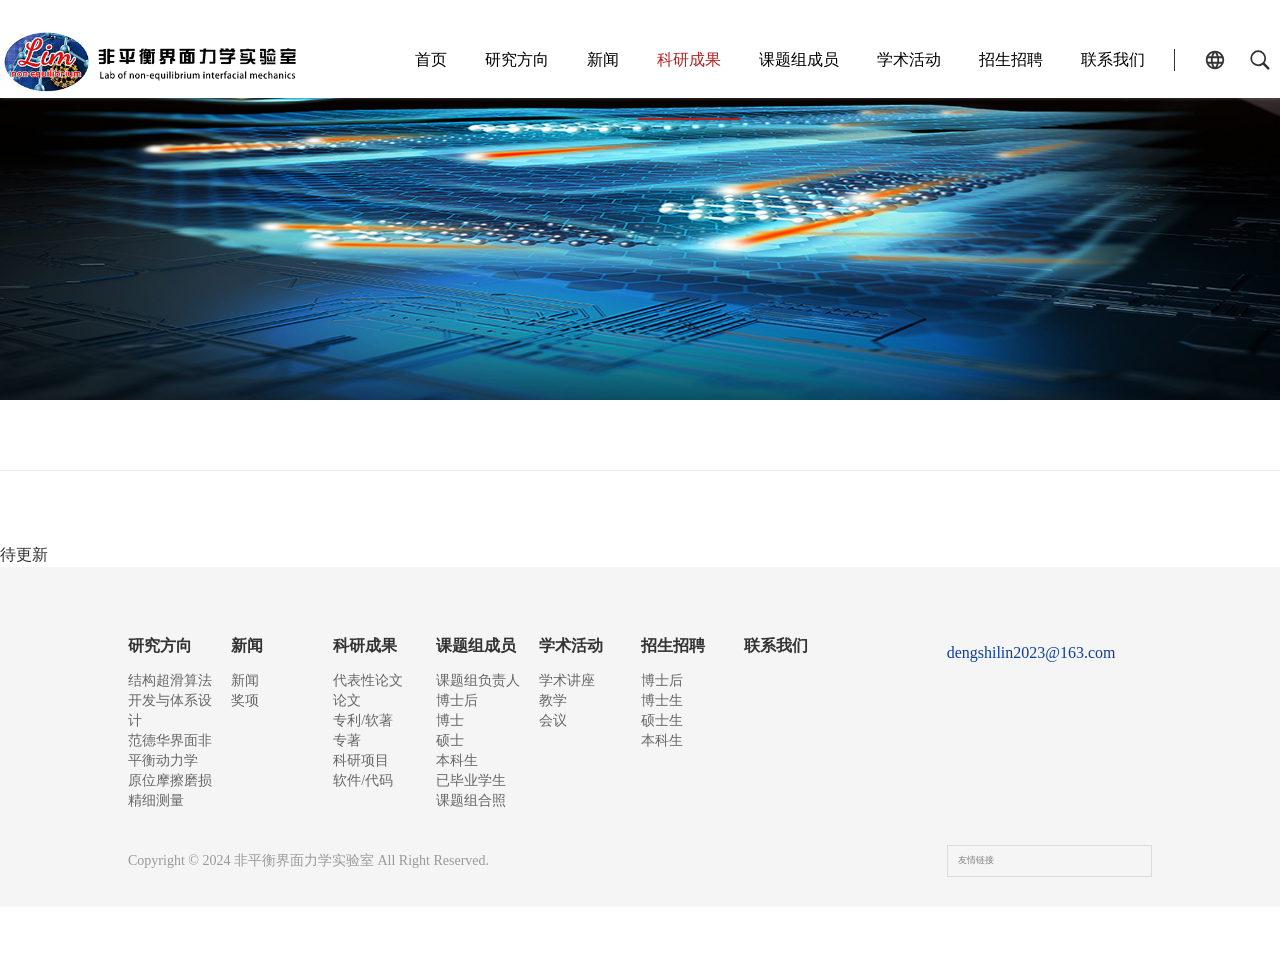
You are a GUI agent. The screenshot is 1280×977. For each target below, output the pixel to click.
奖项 (245, 710)
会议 (553, 740)
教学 (553, 710)
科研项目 (796, 444)
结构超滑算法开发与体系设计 (170, 700)
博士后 (457, 710)
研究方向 (507, 59)
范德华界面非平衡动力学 (170, 760)
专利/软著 (585, 444)
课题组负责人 (478, 680)
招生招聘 (1001, 59)
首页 (421, 59)
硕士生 (662, 740)
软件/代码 (920, 444)
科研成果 (679, 59)
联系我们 (1103, 59)
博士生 (662, 710)
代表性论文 (365, 444)
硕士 (450, 770)
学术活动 (899, 59)
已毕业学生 (471, 830)
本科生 (457, 800)
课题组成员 (789, 59)
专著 (692, 444)
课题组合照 (471, 860)
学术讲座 (567, 680)
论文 (479, 444)
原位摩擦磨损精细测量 (170, 810)
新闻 (593, 59)
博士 (450, 740)
